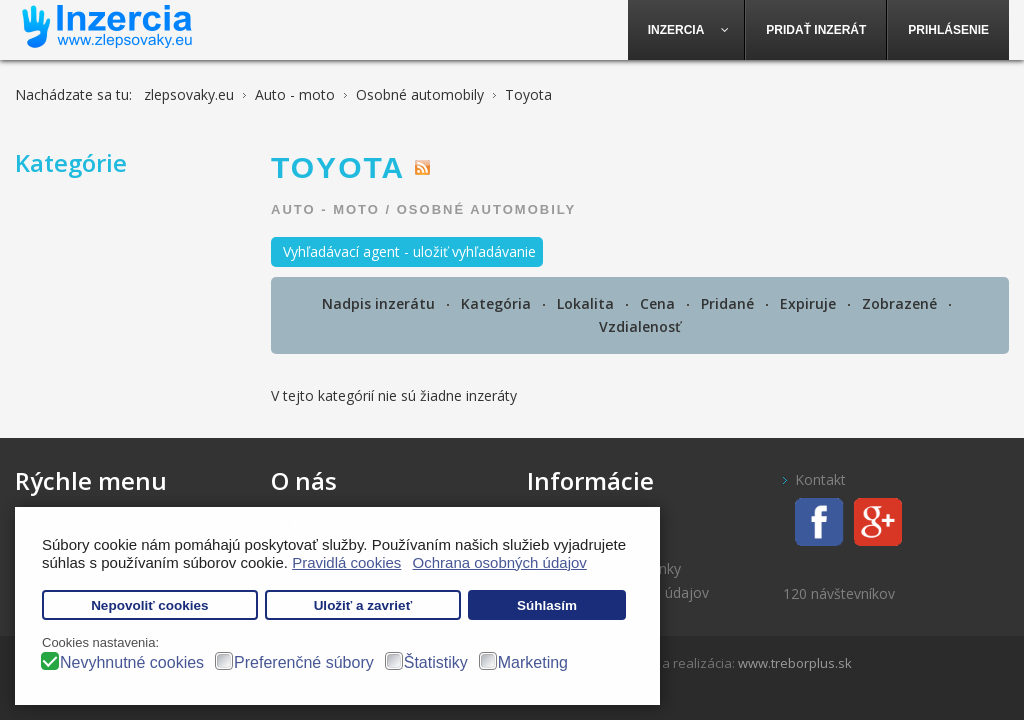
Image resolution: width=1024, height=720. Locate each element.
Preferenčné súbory (304, 662)
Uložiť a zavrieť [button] (363, 605)
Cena (659, 303)
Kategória (498, 303)
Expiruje (810, 303)
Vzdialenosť (640, 326)
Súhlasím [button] (547, 605)
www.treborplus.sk (795, 663)
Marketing (533, 662)
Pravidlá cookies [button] (346, 562)
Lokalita (587, 303)
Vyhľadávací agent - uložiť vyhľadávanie (409, 251)
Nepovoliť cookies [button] (150, 605)
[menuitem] (687, 30)
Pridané (729, 303)
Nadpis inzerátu (380, 303)
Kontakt (820, 479)
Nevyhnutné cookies (132, 662)
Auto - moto (325, 209)
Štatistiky (436, 662)
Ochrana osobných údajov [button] (500, 562)
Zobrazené (901, 303)
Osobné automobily (486, 209)
